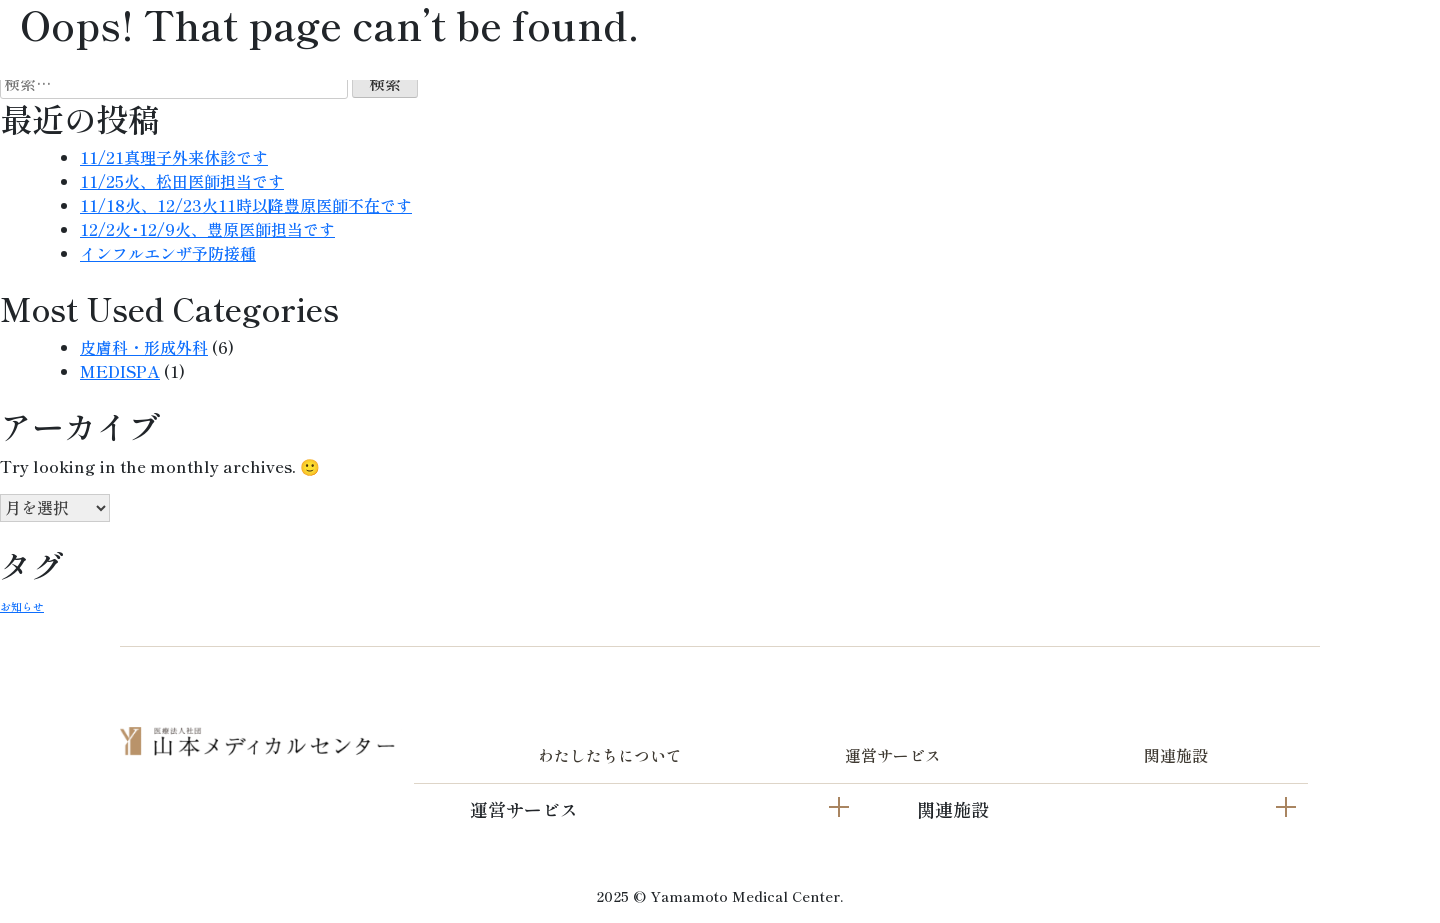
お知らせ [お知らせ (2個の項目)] (22, 606)
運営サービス (893, 755)
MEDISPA (120, 371)
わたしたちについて (610, 755)
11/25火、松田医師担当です (182, 181)
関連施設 (1176, 755)
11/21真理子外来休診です (174, 157)
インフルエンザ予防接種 (168, 253)
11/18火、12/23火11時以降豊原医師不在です (246, 205)
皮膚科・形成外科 (144, 347)
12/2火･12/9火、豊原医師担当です (207, 229)
